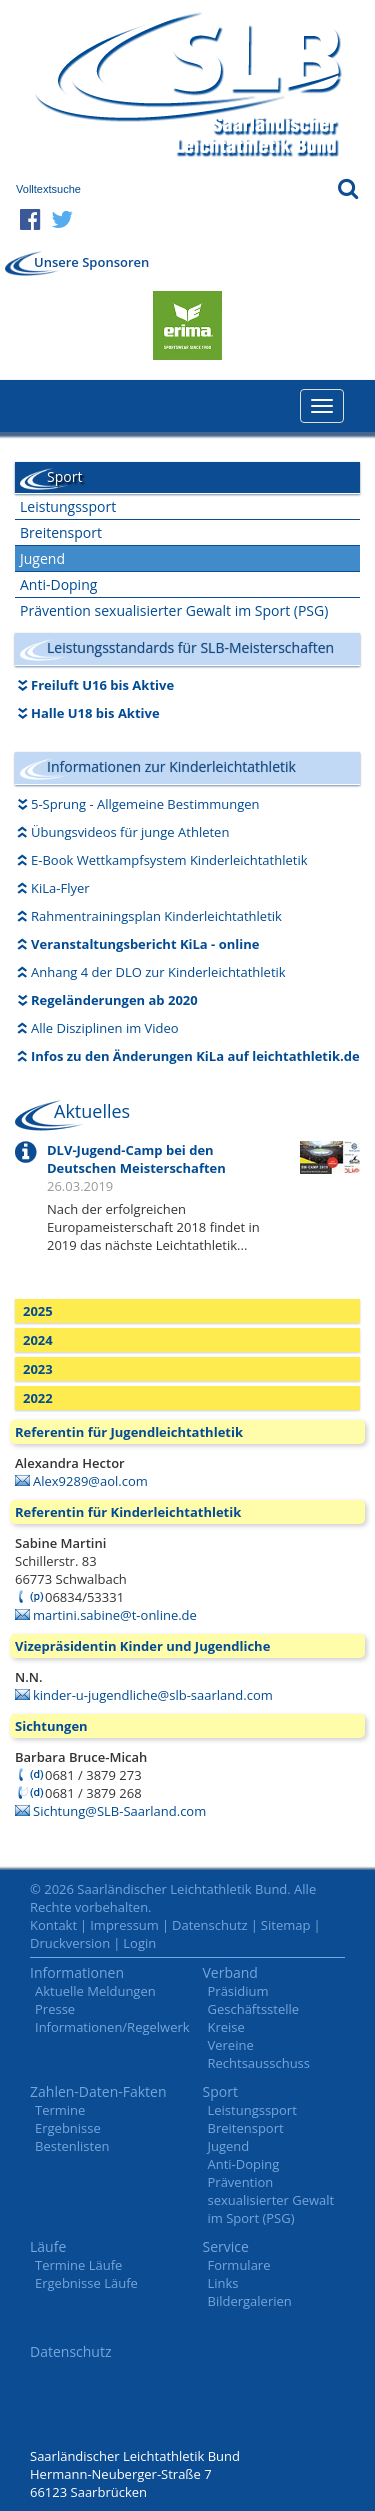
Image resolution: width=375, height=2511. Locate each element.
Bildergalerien (250, 2301)
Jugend (42, 558)
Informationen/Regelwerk (112, 2027)
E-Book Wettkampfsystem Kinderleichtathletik (169, 860)
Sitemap (286, 1925)
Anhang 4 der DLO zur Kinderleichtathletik (158, 972)
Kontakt (53, 1925)
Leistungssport (68, 506)
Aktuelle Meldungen (95, 1991)
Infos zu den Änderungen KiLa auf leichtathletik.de (195, 1056)
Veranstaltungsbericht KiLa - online (145, 944)
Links (223, 2283)
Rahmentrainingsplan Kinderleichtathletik (156, 916)
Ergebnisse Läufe (86, 2283)
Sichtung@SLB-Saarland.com (119, 1811)
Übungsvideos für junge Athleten (130, 832)
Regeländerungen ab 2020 (114, 1000)
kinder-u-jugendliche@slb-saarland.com (153, 1695)
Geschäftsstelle (254, 2009)
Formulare (239, 2265)
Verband (230, 1972)
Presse (55, 2009)
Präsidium (238, 1991)
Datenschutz (210, 1925)
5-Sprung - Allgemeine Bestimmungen (145, 804)
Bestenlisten (72, 2146)
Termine (60, 2110)
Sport (220, 2091)
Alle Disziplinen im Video (105, 1028)
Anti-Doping (58, 584)
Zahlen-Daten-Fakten (98, 2091)
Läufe (48, 2246)
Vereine (231, 2045)
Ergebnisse (68, 2128)
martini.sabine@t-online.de (115, 1615)
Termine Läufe (78, 2265)
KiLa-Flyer (60, 888)
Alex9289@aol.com (90, 1481)
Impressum (124, 1925)
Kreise (226, 2027)
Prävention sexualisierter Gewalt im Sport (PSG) (174, 610)
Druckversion (70, 1943)
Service (226, 2246)
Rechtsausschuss (259, 2063)
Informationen (77, 1972)
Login (139, 1943)
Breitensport (61, 532)
